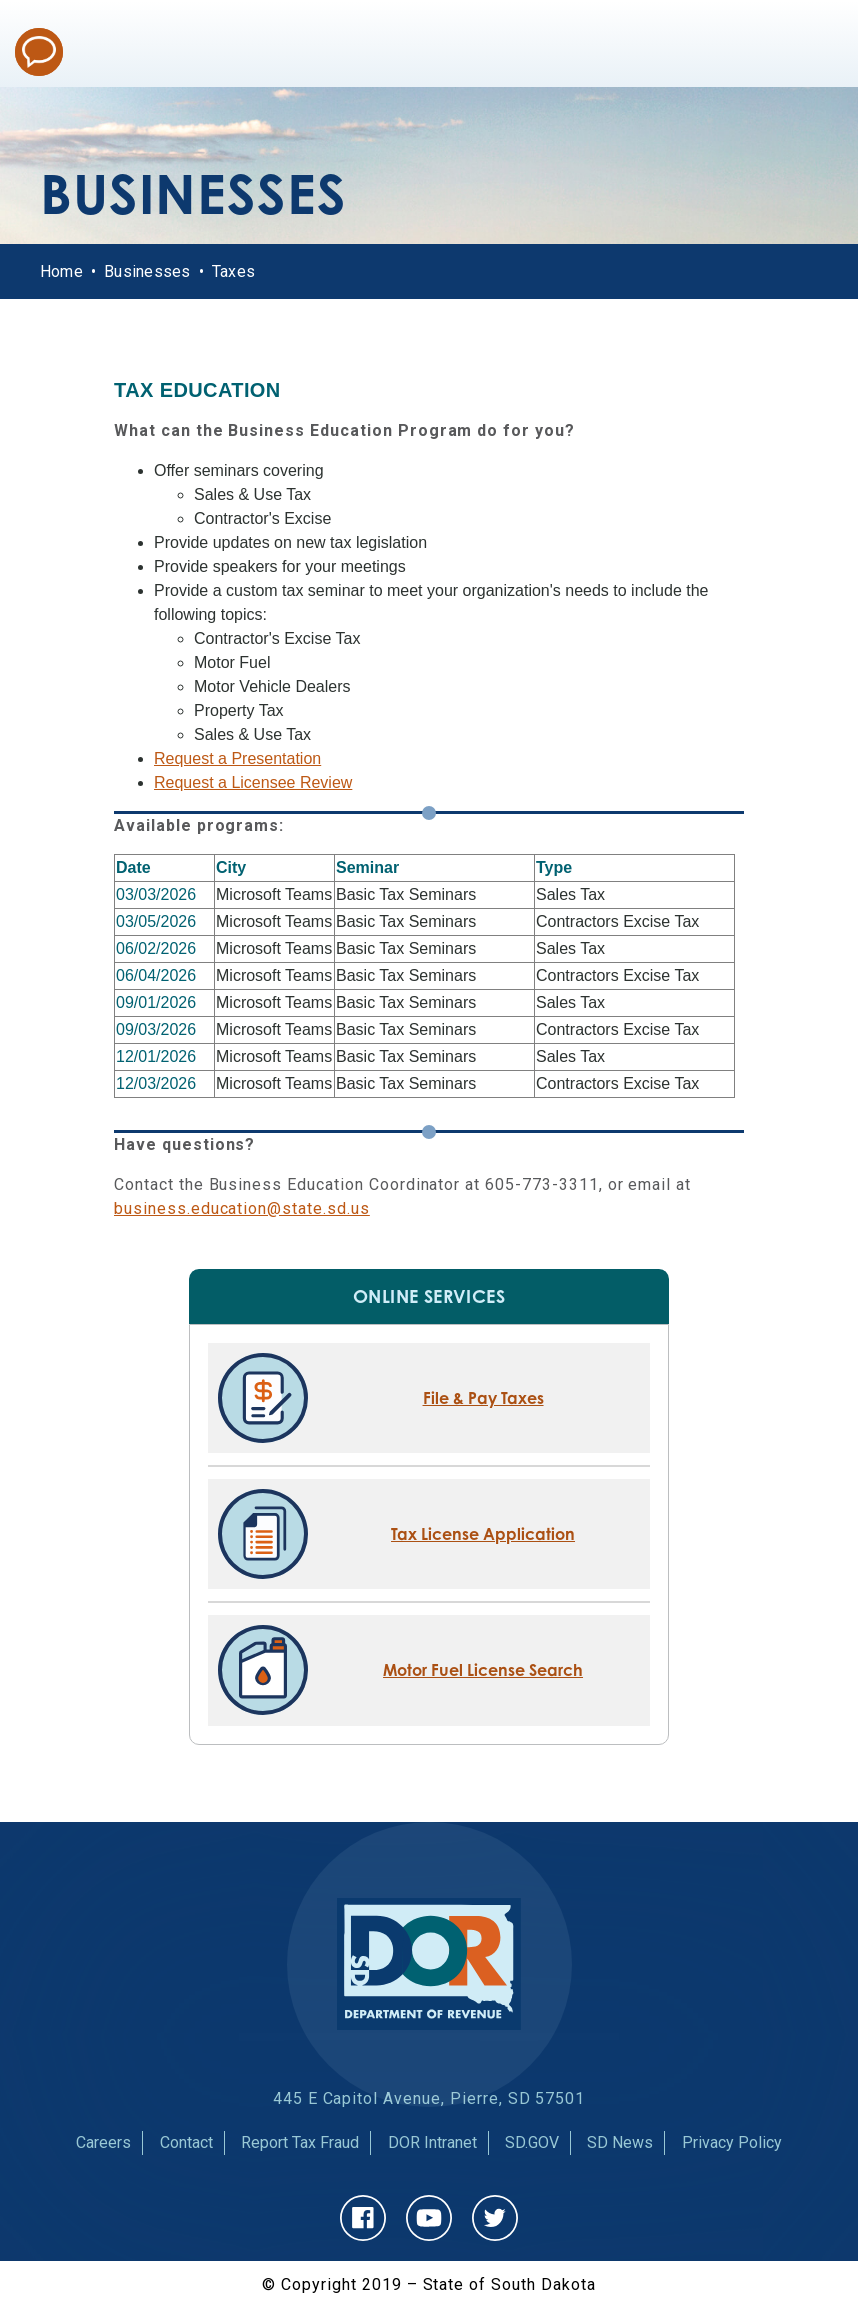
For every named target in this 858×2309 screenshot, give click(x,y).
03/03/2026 (156, 894)
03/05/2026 (156, 921)
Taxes (233, 271)
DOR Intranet (432, 2142)
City (231, 867)
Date (133, 867)
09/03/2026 (156, 1029)
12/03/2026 (156, 1083)
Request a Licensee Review (253, 782)
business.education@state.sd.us (242, 1208)
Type (554, 867)
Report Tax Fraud (300, 2142)
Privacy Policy (732, 2142)
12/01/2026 (156, 1056)
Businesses (147, 271)
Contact (186, 2142)
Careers (103, 2142)
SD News (620, 2142)
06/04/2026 (156, 975)
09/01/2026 (156, 1002)
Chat (39, 52)
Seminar (367, 867)
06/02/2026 (156, 948)
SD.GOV (532, 2142)
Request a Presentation (237, 758)
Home (61, 271)
